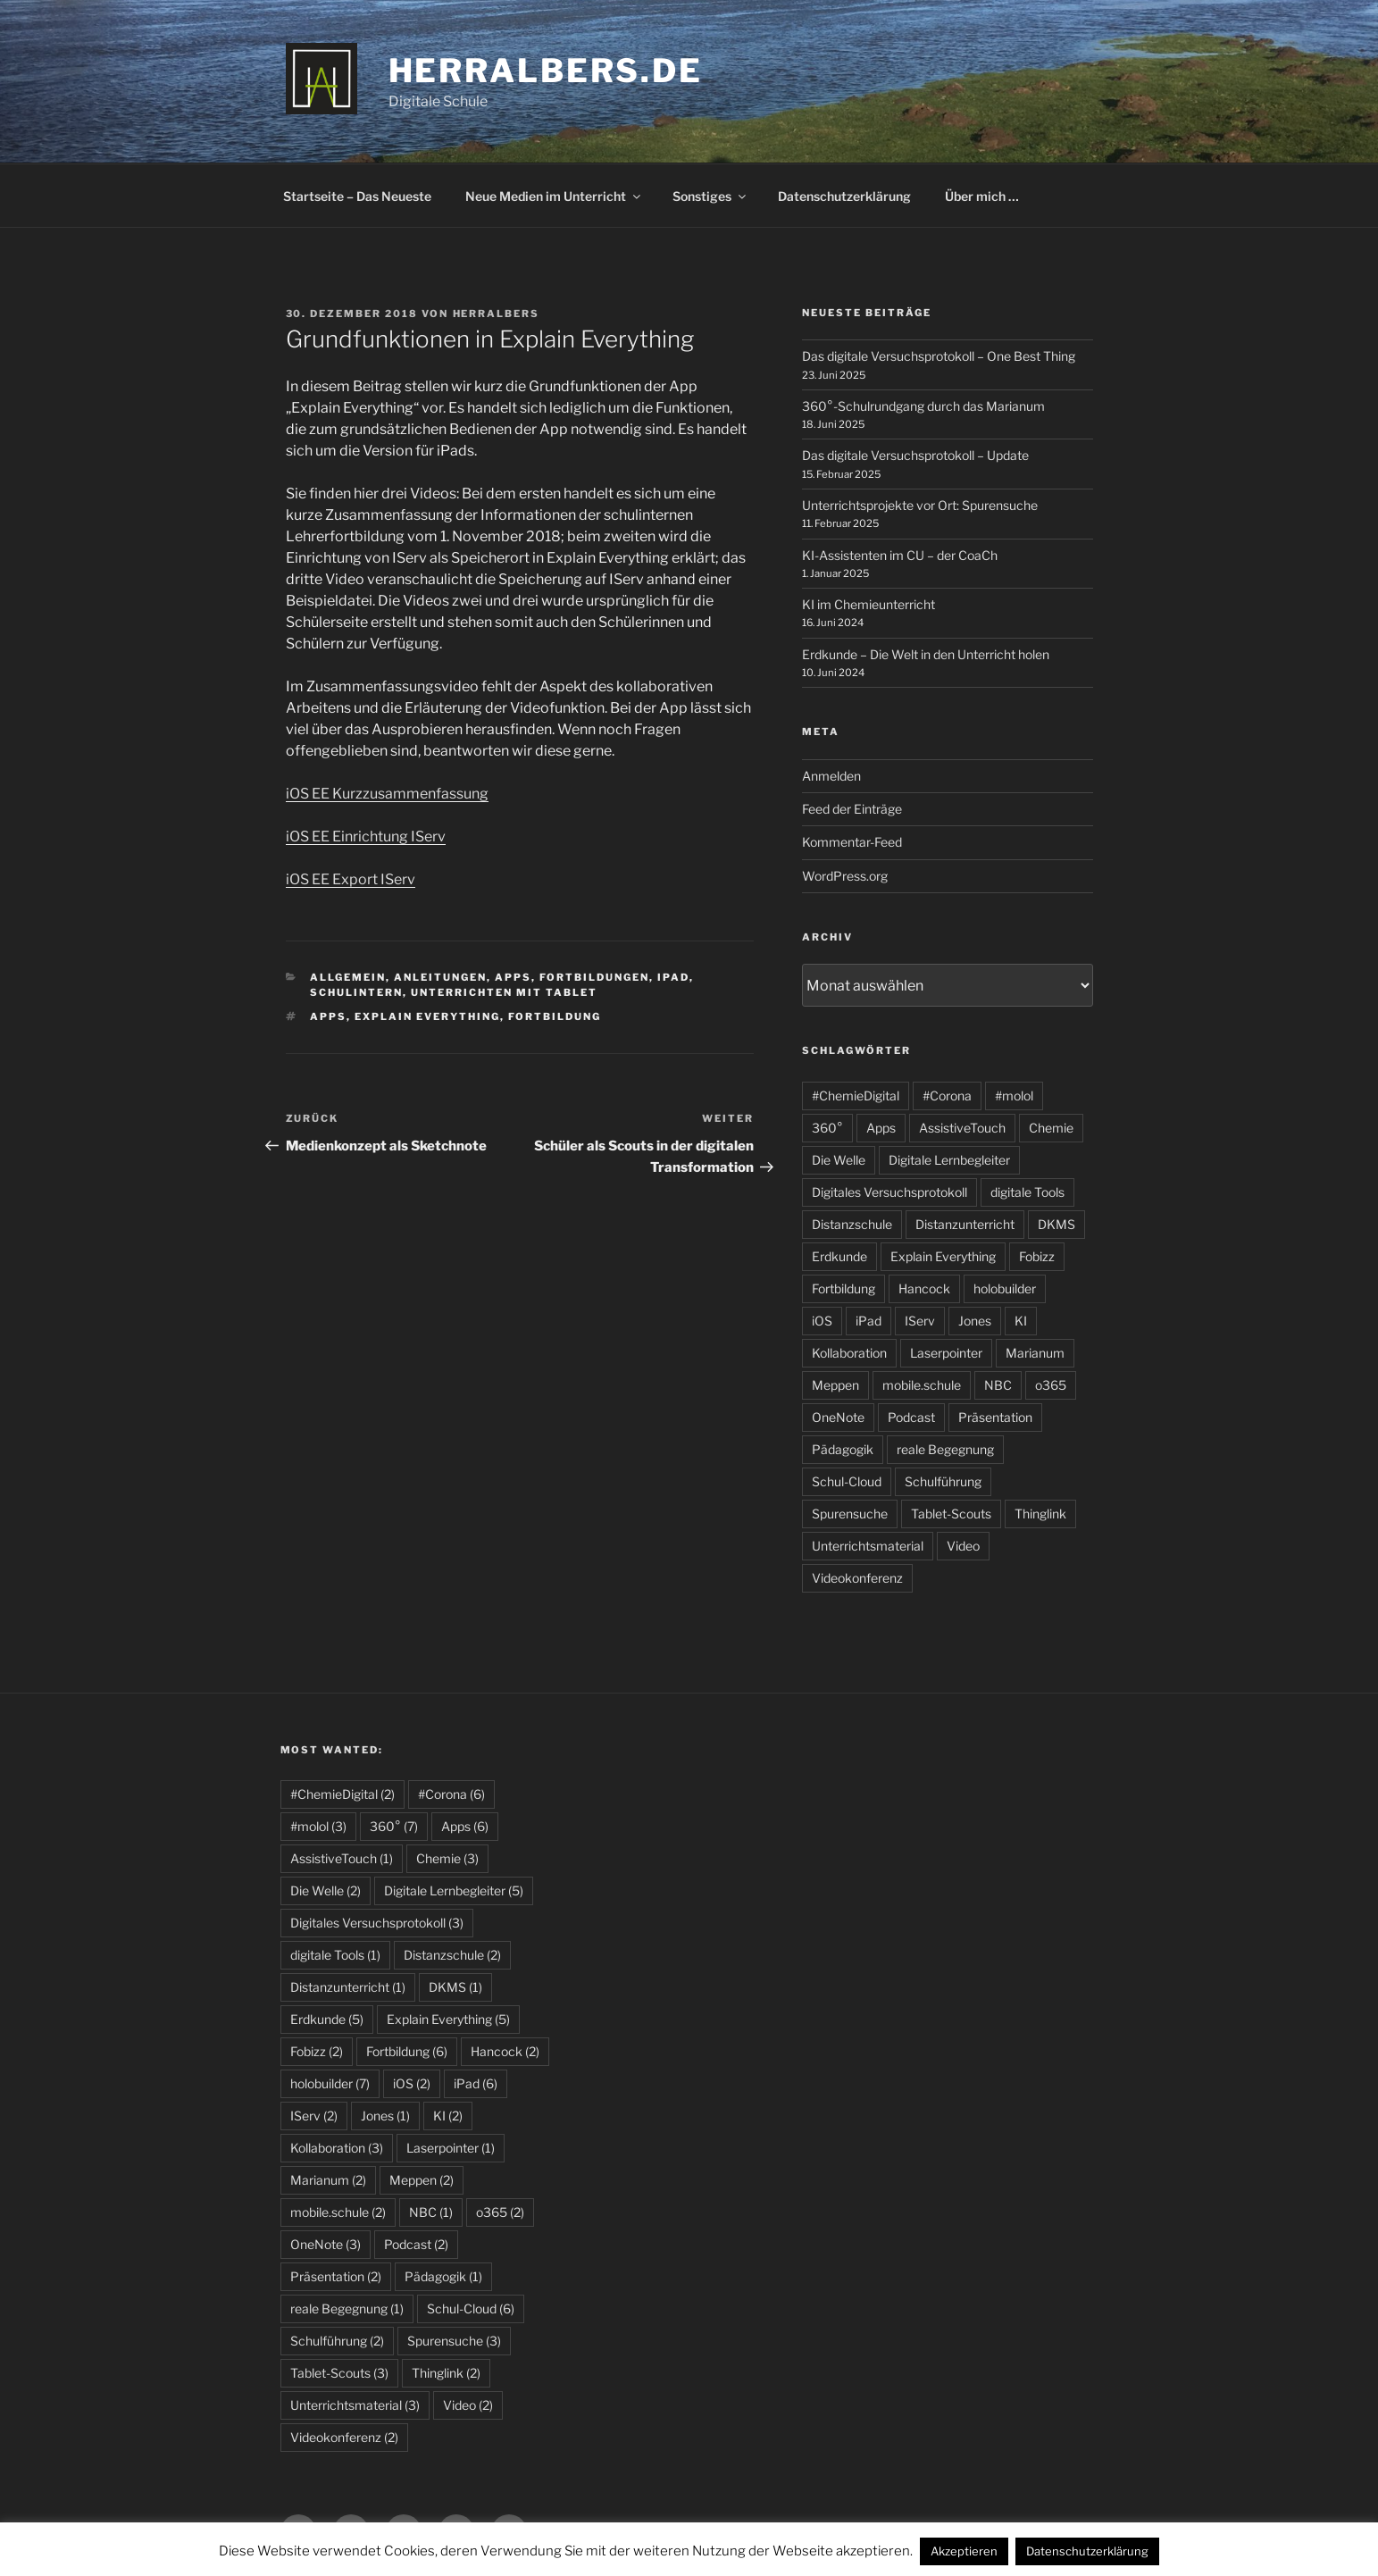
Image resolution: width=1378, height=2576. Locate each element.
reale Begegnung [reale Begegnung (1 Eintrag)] (347, 2308)
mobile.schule (921, 1385)
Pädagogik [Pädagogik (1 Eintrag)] (443, 2276)
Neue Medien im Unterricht (554, 196)
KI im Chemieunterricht (868, 604)
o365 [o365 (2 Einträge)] (500, 2212)
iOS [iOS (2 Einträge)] (411, 2083)
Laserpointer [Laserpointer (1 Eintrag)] (450, 2147)
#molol (1014, 1095)
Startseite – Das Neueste (357, 196)
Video (963, 1545)
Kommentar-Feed (852, 841)
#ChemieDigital (855, 1095)
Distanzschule (852, 1224)
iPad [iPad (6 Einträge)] (475, 2083)
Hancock (924, 1288)
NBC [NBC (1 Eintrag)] (431, 2212)
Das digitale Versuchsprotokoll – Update (915, 455)
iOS (822, 1320)
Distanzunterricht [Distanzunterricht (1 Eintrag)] (347, 1987)
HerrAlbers (496, 313)
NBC (998, 1385)
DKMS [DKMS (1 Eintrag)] (455, 1987)
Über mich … (982, 196)
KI (1021, 1320)
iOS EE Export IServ (350, 879)
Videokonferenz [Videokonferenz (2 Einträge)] (344, 2437)
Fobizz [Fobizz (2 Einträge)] (316, 2051)
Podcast (911, 1417)
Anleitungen (440, 977)
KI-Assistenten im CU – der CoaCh (900, 555)
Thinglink (1040, 1513)
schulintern (356, 992)
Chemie (1051, 1127)
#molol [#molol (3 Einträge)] (318, 1826)
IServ (920, 1320)
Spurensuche (850, 1513)
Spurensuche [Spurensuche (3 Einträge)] (454, 2340)
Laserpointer (946, 1352)
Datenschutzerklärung (844, 196)
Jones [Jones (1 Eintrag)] (385, 2115)
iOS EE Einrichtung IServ (366, 836)
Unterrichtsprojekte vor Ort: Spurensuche (920, 505)
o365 (1050, 1385)
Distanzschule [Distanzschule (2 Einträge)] (452, 1954)
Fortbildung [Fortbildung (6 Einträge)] (406, 2051)
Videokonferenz (857, 1577)
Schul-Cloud (846, 1481)
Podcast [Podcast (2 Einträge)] (416, 2244)
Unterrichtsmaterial (867, 1545)
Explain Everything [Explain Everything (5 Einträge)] (448, 2019)
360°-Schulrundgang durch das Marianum (923, 406)
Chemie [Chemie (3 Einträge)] (447, 1858)
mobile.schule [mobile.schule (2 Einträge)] (338, 2212)
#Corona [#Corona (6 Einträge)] (451, 1794)
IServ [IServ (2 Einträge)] (314, 2115)
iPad (673, 977)
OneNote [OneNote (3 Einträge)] (325, 2244)
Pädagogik (842, 1449)
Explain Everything (427, 1016)
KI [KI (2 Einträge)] (448, 2115)
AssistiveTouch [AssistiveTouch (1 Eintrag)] (341, 1858)
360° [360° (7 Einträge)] (394, 1826)
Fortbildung (554, 1016)
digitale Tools (1027, 1192)
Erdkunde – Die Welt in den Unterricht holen (925, 654)
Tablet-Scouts (951, 1513)
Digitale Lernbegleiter (949, 1159)
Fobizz (1037, 1256)
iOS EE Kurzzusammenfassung (387, 793)
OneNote (838, 1417)
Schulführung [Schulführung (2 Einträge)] (337, 2340)
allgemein (348, 977)
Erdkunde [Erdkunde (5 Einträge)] (326, 2019)
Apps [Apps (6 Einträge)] (465, 1826)
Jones (974, 1320)
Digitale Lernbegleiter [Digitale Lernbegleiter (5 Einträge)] (453, 1890)
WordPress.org (845, 875)
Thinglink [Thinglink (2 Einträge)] (446, 2372)
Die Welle (838, 1159)
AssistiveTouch (962, 1127)
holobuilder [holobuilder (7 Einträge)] (330, 2083)
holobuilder (1004, 1288)
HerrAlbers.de (545, 70)
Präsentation (995, 1417)
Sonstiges (710, 196)
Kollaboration (849, 1352)
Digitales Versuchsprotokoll (889, 1192)
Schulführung (943, 1481)
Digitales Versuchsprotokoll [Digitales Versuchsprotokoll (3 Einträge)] (377, 1922)
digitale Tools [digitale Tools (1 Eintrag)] (335, 1954)
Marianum (1035, 1352)
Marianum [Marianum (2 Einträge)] (328, 2179)
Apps (513, 977)
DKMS (1056, 1224)
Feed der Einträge (852, 808)
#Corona (947, 1095)
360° (827, 1127)
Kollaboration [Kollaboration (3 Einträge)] (336, 2147)
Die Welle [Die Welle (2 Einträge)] (325, 1890)
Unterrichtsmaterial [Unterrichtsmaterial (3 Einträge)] (355, 2405)
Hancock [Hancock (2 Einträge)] (505, 2051)
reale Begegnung (945, 1449)
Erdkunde (839, 1256)
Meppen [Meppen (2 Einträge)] (421, 2179)
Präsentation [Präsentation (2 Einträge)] (335, 2276)
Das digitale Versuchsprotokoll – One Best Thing (938, 356)
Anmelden (831, 775)
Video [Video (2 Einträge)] (468, 2405)
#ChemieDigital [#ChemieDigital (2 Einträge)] (342, 1794)
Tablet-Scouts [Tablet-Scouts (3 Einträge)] (339, 2372)
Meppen (835, 1385)
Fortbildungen (594, 977)
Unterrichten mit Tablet (504, 992)
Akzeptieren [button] (964, 2551)
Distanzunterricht (965, 1224)
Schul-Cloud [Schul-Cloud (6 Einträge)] (470, 2308)
